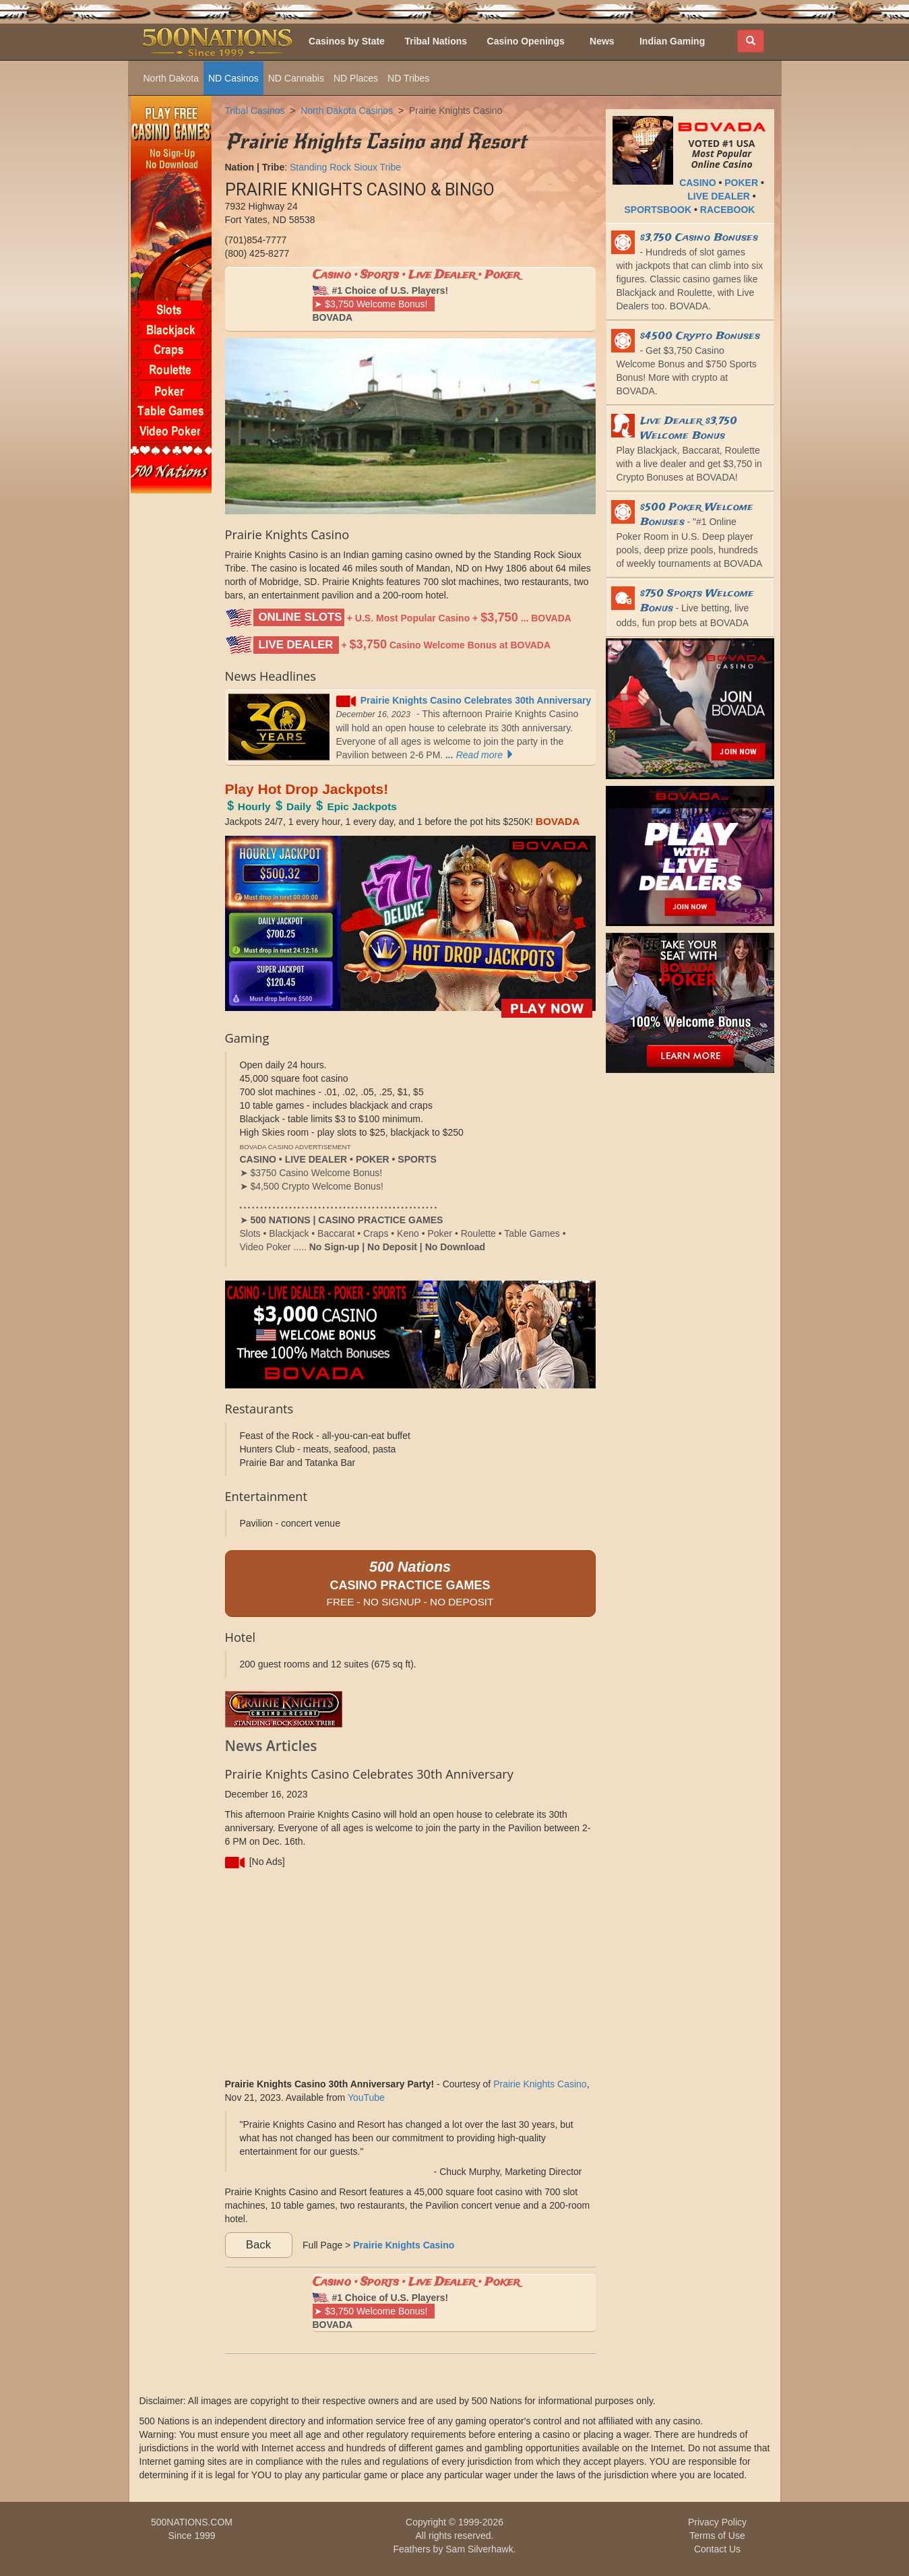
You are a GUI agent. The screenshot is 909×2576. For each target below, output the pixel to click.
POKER (741, 182)
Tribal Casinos (255, 110)
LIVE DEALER (718, 196)
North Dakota (171, 78)
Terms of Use (717, 2535)
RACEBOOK (727, 209)
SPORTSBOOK (658, 209)
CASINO (697, 182)
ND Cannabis (296, 78)
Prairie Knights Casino (456, 110)
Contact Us (717, 2549)
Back (258, 2244)
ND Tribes (408, 78)
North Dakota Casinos (347, 110)
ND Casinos (233, 78)
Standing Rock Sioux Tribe (345, 167)
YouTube (366, 2097)
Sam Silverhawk (479, 2549)
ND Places (356, 78)
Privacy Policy (717, 2522)
